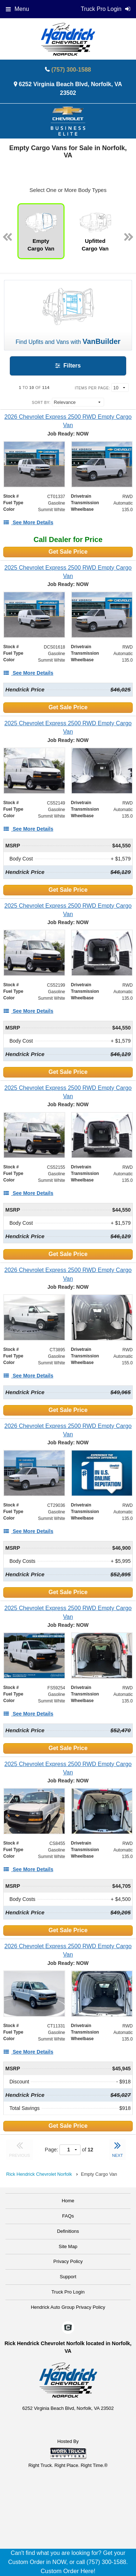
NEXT (117, 2148)
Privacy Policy (68, 2261)
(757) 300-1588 (71, 70)
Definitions (68, 2231)
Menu (17, 9)
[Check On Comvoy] (68, 2328)
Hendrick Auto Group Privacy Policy (68, 2307)
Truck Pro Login (68, 2292)
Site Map (68, 2246)
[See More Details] (28, 522)
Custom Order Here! (68, 2571)
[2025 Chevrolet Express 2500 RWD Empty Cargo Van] (68, 571)
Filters (68, 365)
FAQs (68, 2216)
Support (68, 2276)
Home (68, 2200)
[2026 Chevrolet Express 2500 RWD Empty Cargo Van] (68, 421)
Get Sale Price (68, 552)
